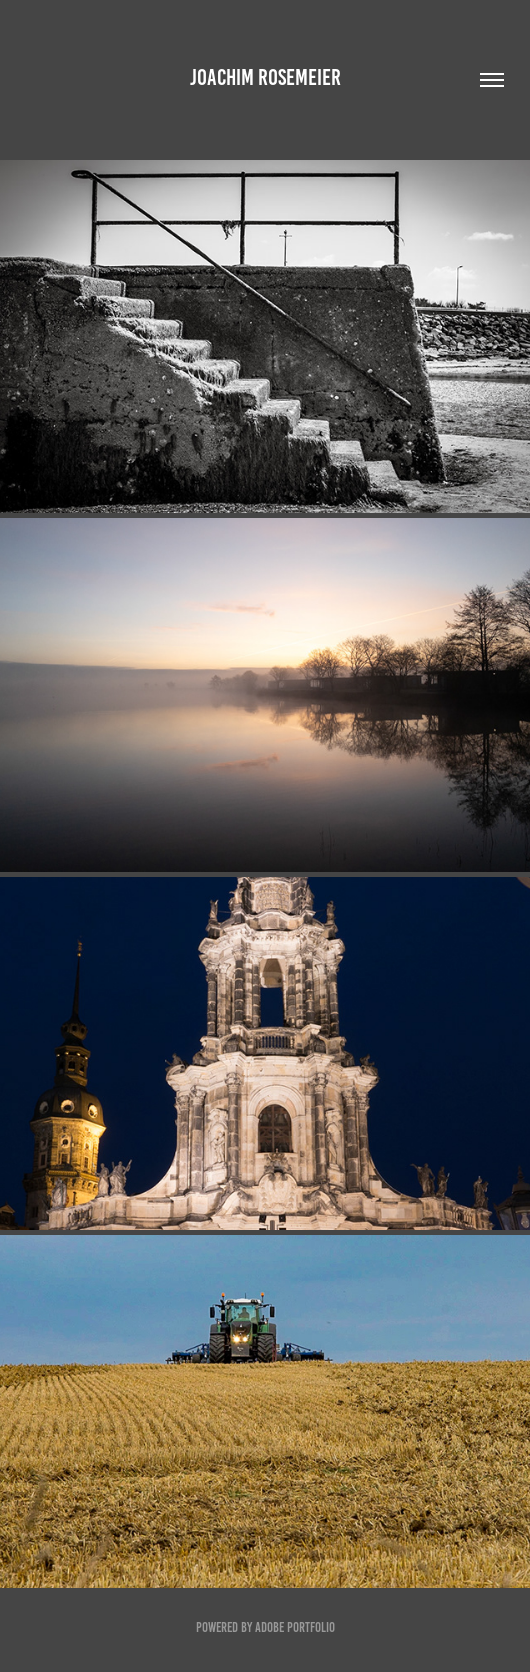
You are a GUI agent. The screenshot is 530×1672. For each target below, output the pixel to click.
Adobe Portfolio (295, 1627)
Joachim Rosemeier (265, 77)
